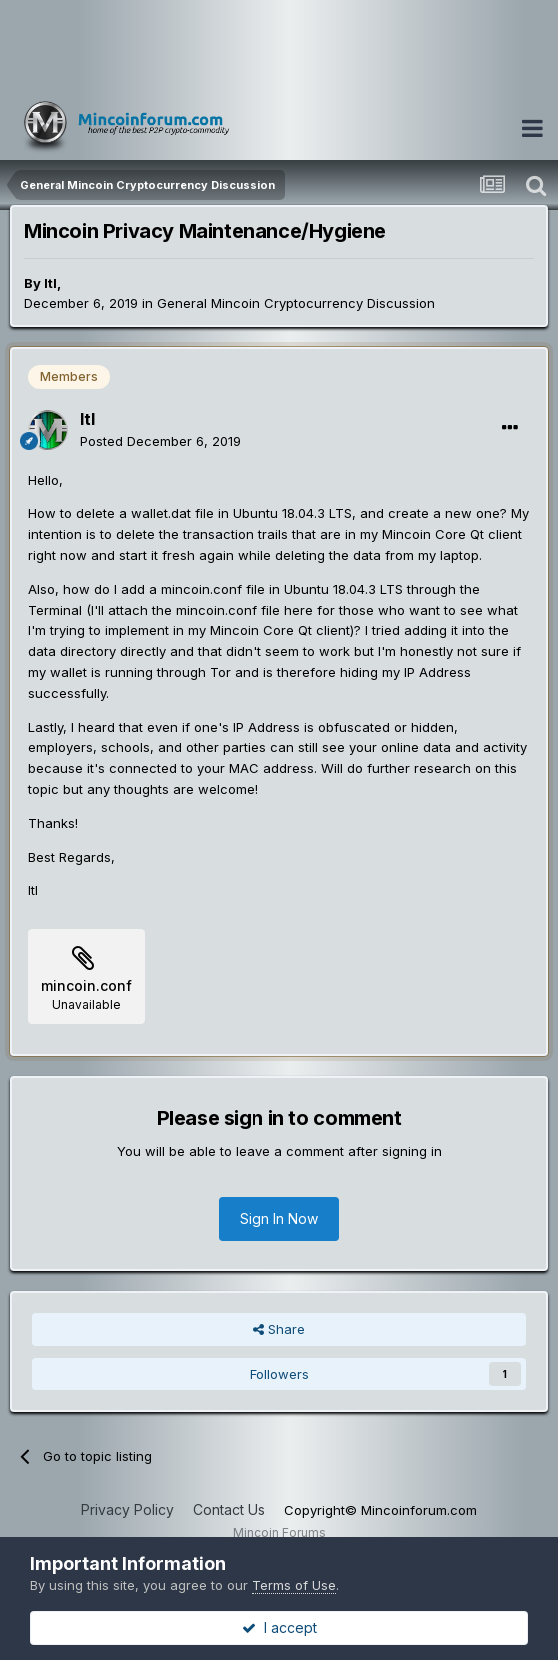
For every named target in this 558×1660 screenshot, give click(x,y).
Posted (160, 441)
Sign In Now (279, 1218)
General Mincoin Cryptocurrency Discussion (296, 303)
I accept (279, 1627)
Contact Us (229, 1509)
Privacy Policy (127, 1509)
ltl (50, 283)
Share (279, 1329)
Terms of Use (294, 1585)
